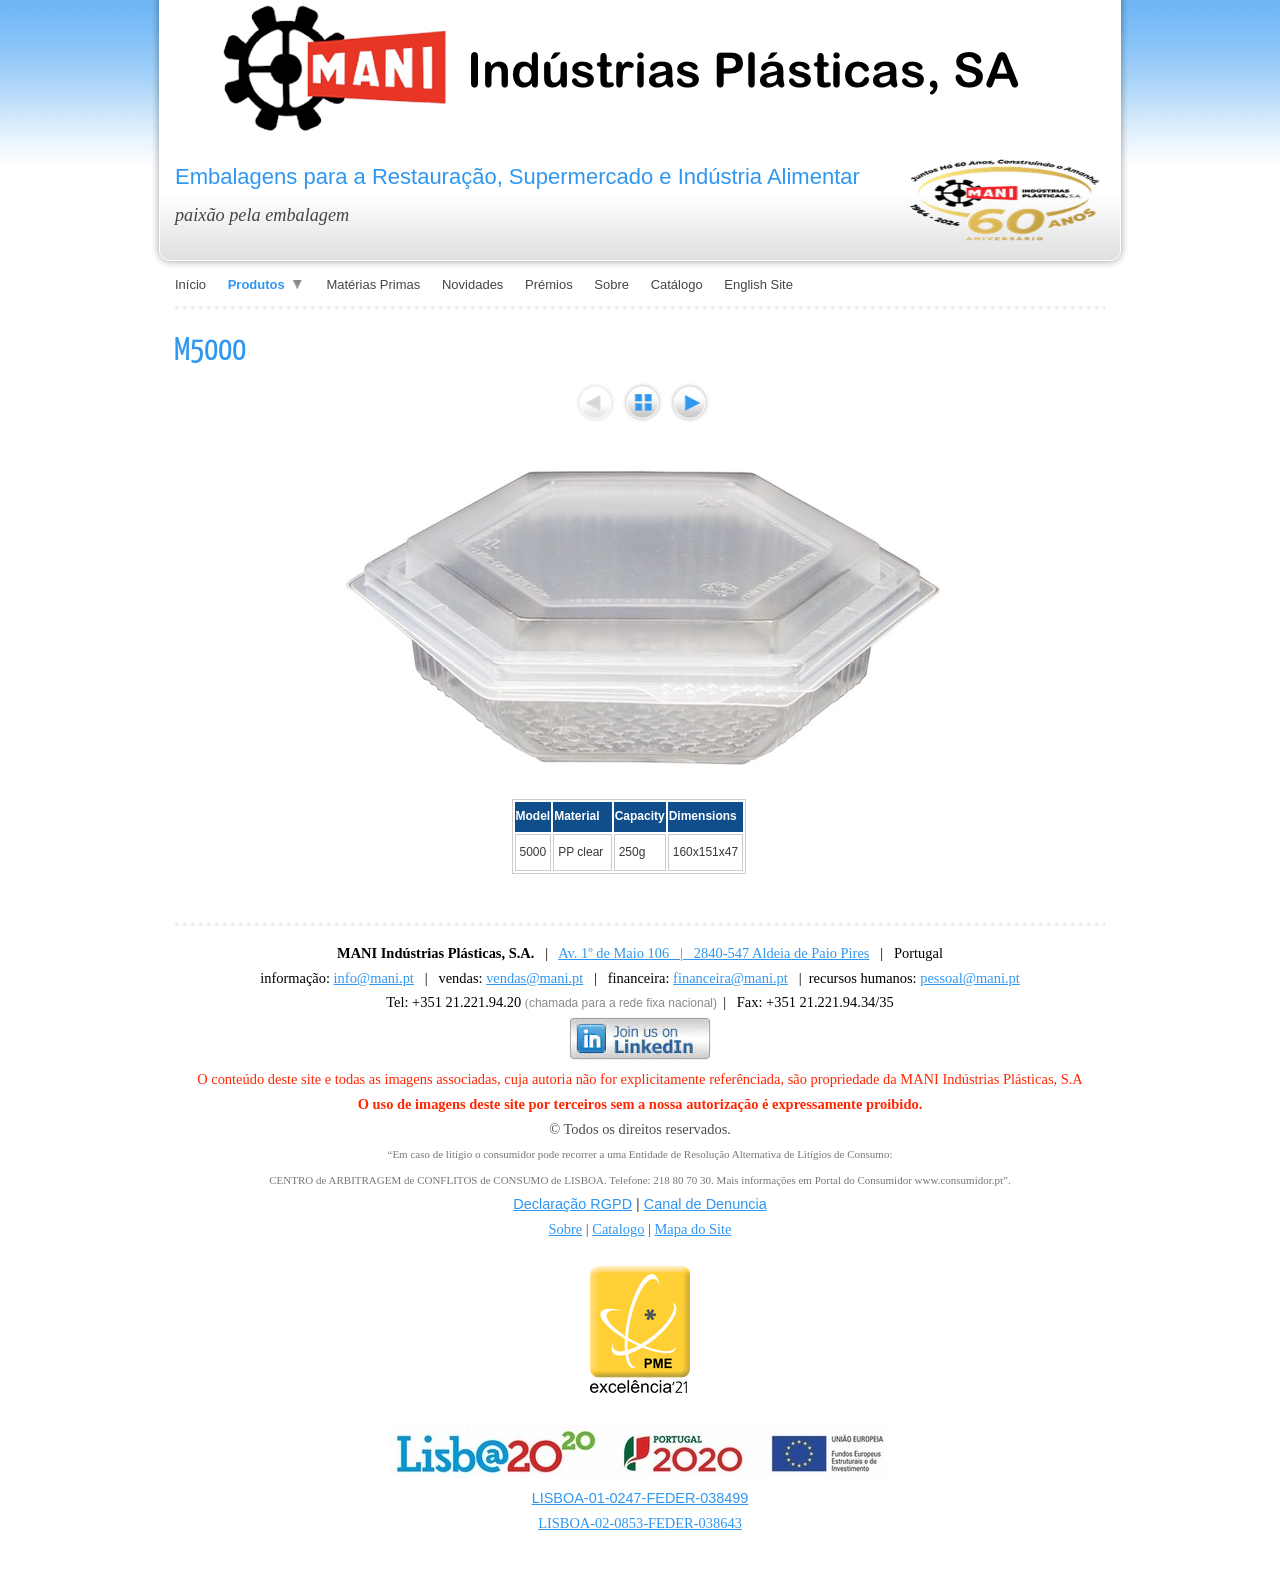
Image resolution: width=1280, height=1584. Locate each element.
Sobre (565, 1229)
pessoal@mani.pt (970, 978)
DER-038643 (703, 1523)
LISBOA (558, 1498)
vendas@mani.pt (534, 978)
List (642, 402)
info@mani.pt (374, 978)
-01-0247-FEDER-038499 (666, 1498)
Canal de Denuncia (705, 1204)
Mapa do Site (693, 1229)
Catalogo (618, 1229)
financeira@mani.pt (730, 978)
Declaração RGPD (572, 1204)
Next (689, 402)
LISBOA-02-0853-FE (601, 1523)
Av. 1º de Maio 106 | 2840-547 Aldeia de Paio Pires (713, 953)
